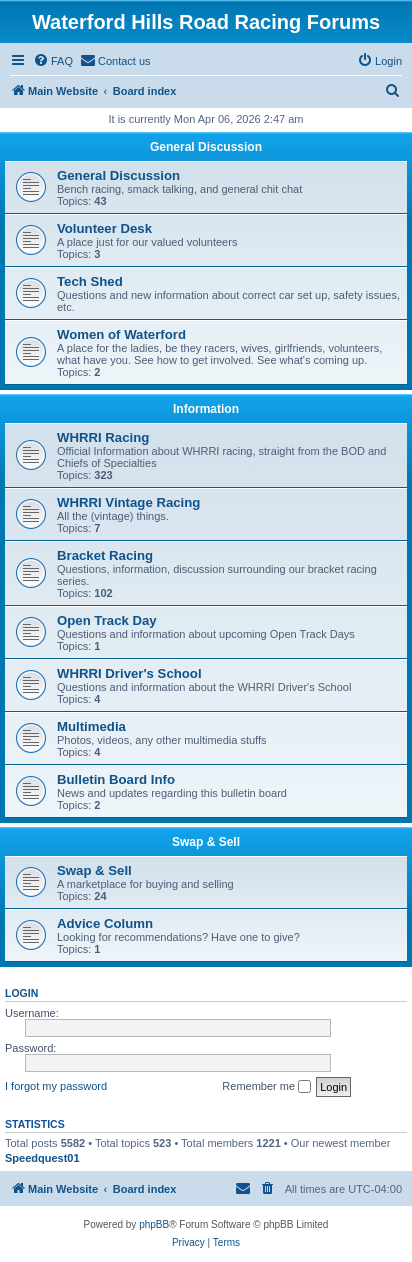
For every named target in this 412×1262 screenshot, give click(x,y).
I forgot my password (56, 1086)
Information (206, 409)
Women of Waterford (121, 334)
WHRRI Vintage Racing (128, 502)
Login (21, 993)
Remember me (266, 1087)
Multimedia (91, 726)
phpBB (154, 1224)
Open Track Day (107, 620)
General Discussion (206, 147)
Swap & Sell (206, 842)
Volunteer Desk (104, 228)
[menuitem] (53, 61)
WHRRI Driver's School (129, 673)
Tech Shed (90, 281)
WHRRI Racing (103, 437)
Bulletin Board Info (116, 779)
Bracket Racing (105, 555)
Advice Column (105, 923)
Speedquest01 (42, 1158)
